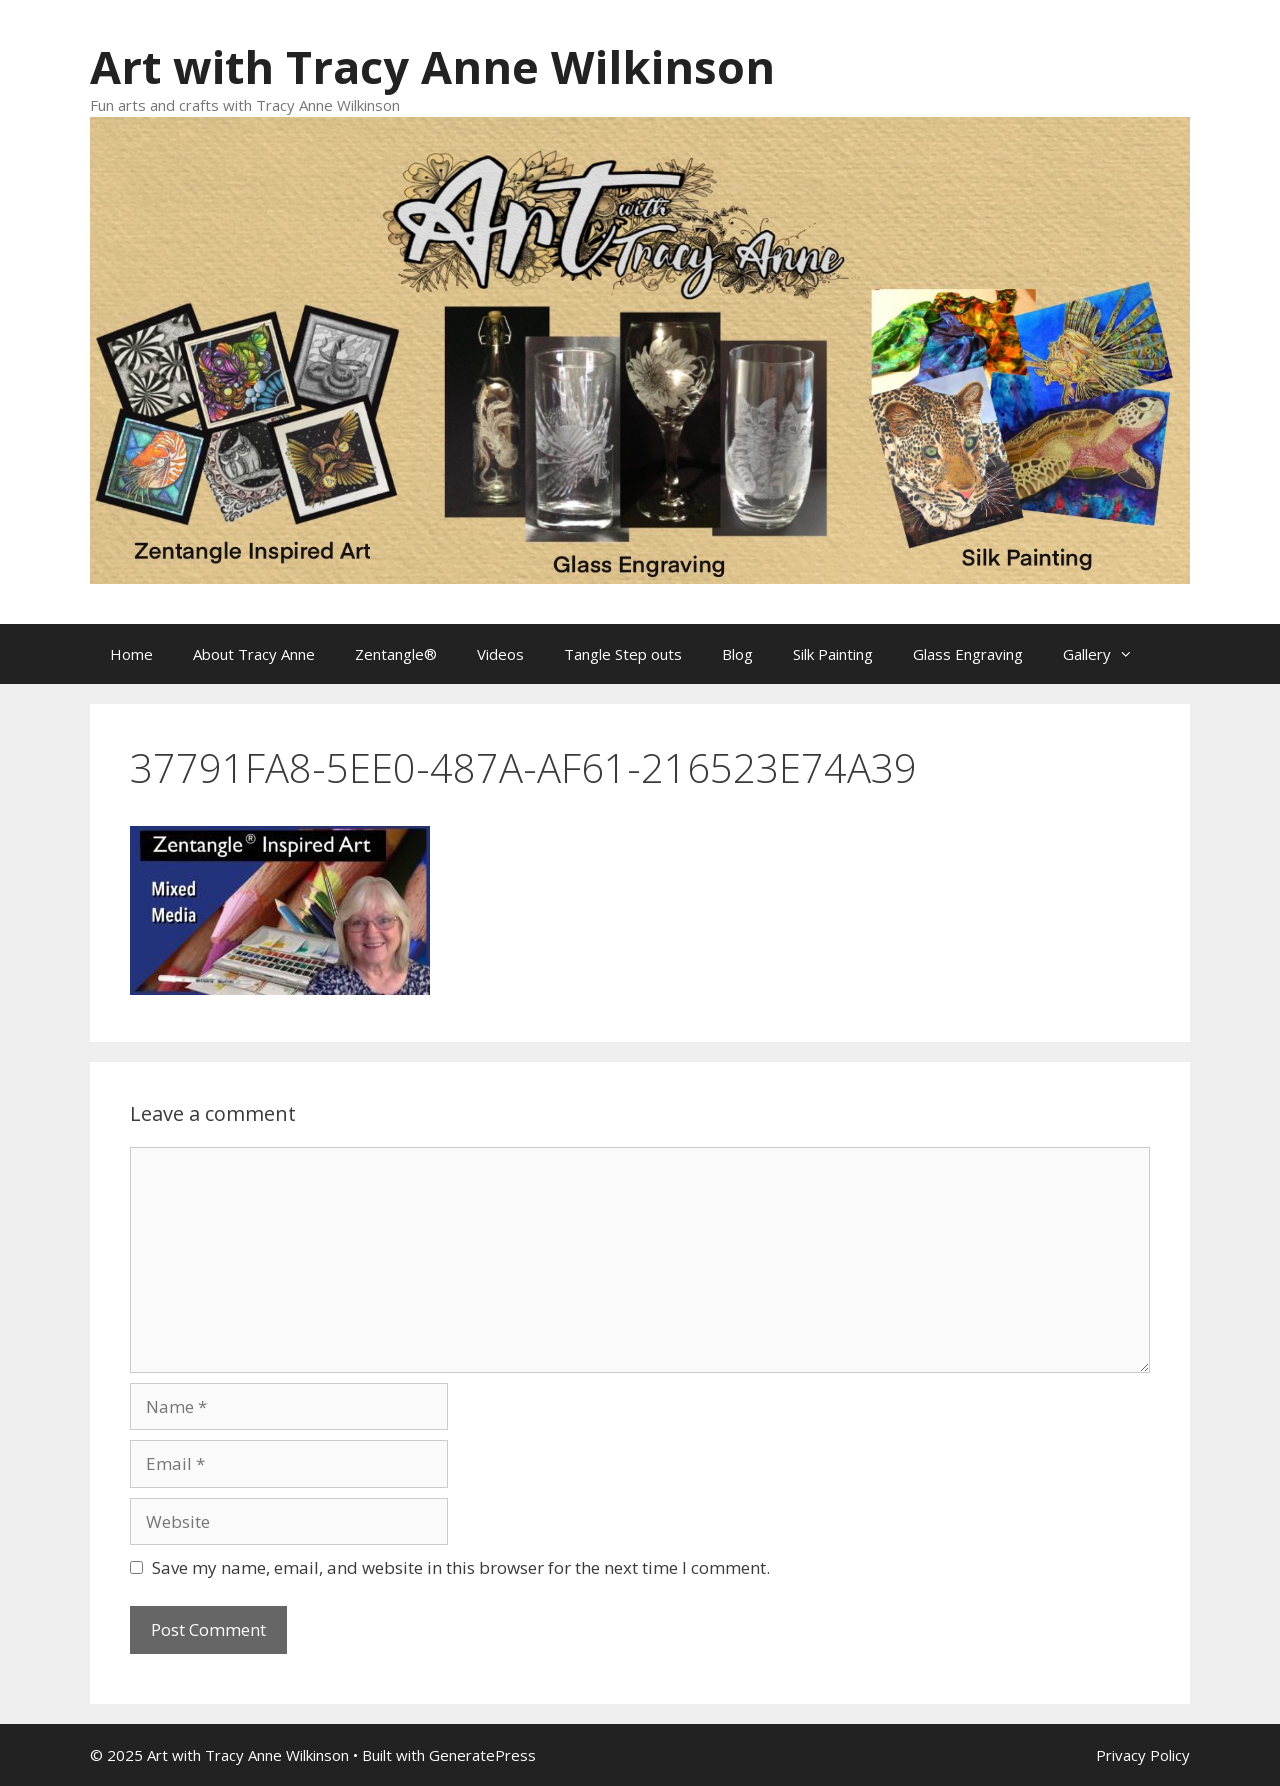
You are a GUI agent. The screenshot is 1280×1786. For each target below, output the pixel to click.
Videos (500, 654)
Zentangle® (396, 654)
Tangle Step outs (623, 654)
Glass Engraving (968, 654)
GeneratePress (482, 1755)
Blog (737, 654)
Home (131, 654)
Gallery (1108, 654)
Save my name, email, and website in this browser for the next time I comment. (461, 1567)
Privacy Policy (1143, 1755)
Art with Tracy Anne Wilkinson (432, 66)
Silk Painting (833, 654)
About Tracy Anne (254, 654)
